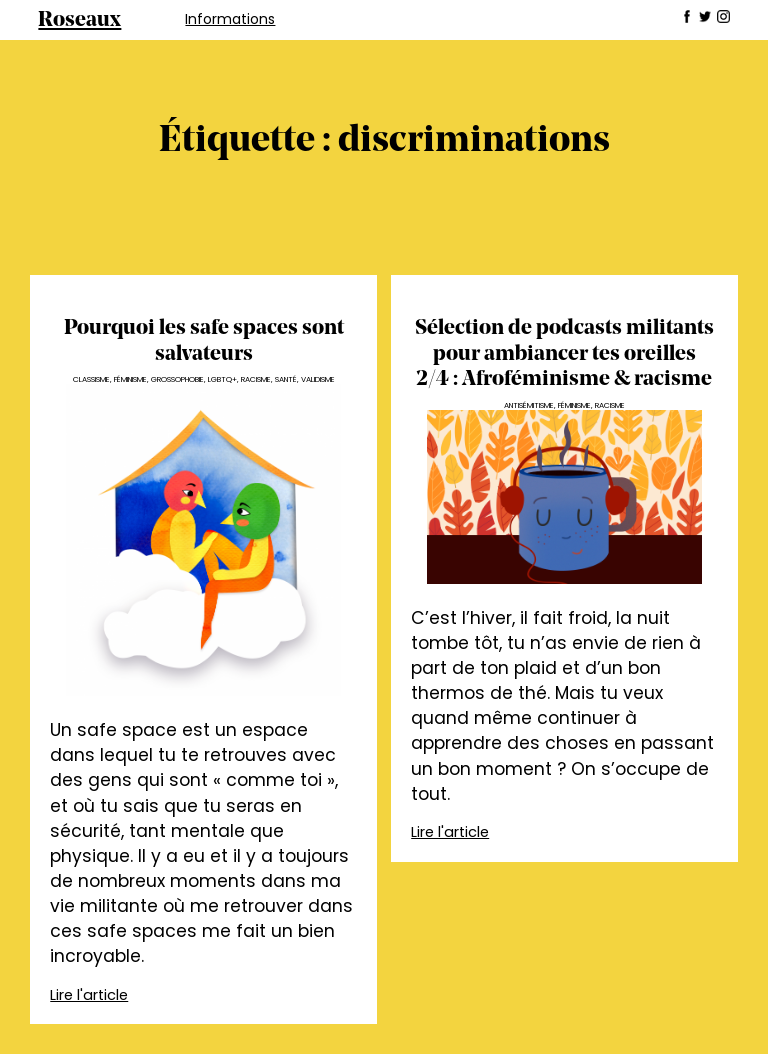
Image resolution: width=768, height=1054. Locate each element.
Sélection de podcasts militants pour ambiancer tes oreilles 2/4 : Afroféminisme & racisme (564, 354)
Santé (286, 379)
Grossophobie (177, 379)
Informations (230, 19)
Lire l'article (89, 995)
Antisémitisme (529, 405)
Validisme (318, 379)
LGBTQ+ (222, 379)
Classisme (91, 379)
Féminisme (130, 379)
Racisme (256, 379)
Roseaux (79, 20)
